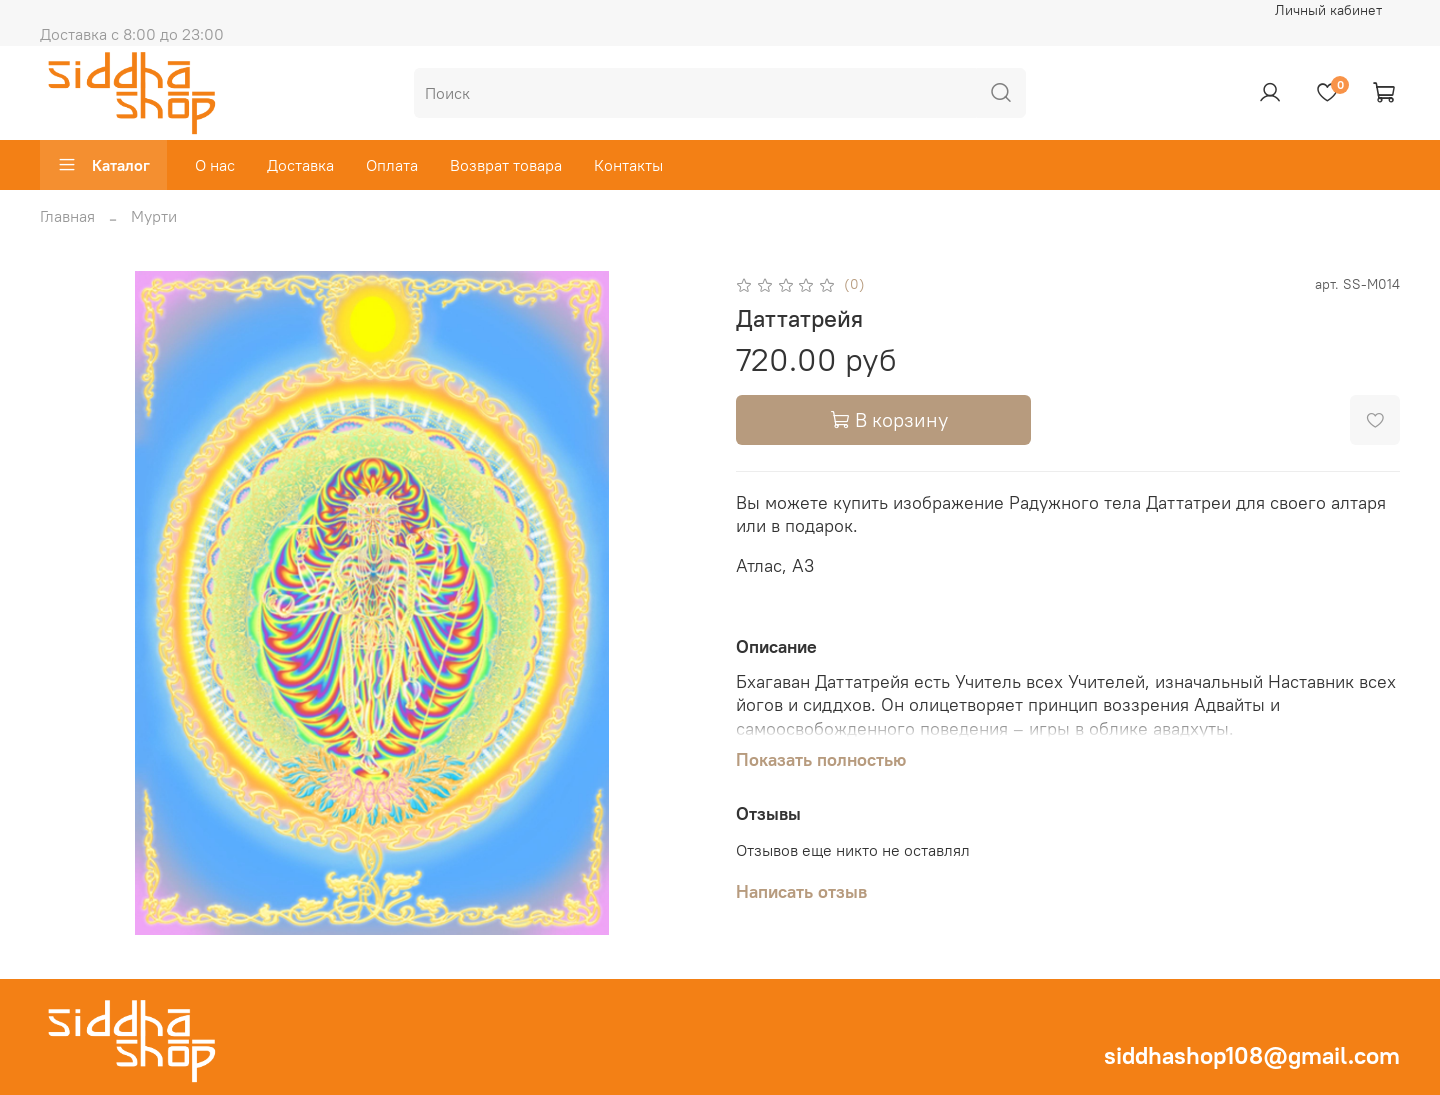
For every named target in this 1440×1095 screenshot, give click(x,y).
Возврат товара (506, 165)
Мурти (154, 216)
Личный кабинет (1328, 10)
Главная (67, 216)
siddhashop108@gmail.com (1252, 1055)
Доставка (300, 165)
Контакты (628, 165)
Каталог (103, 165)
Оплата (392, 165)
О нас (215, 165)
